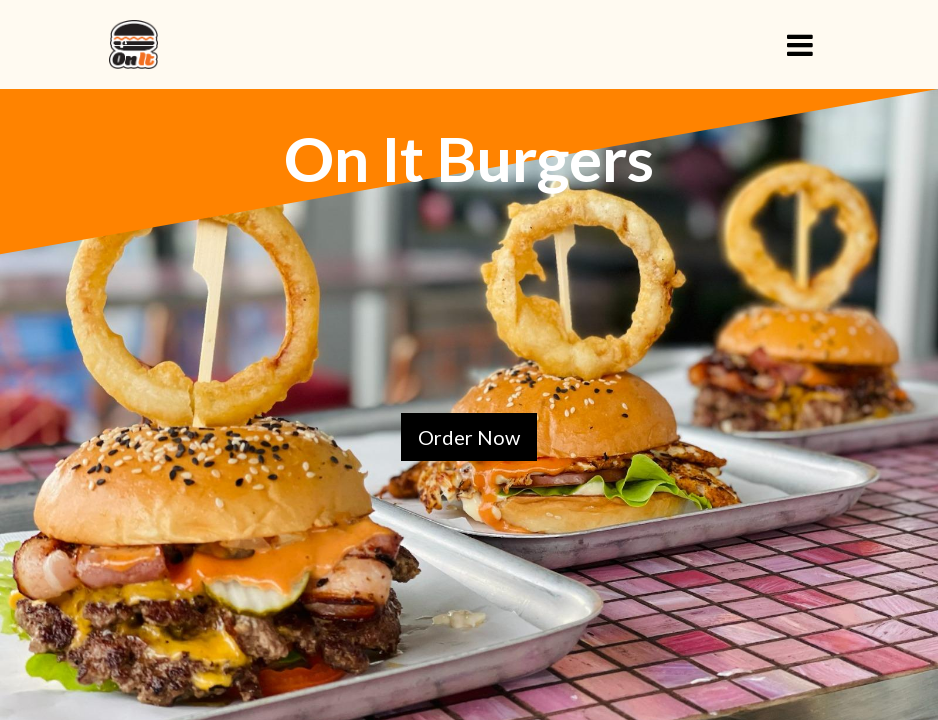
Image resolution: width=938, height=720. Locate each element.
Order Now (469, 437)
